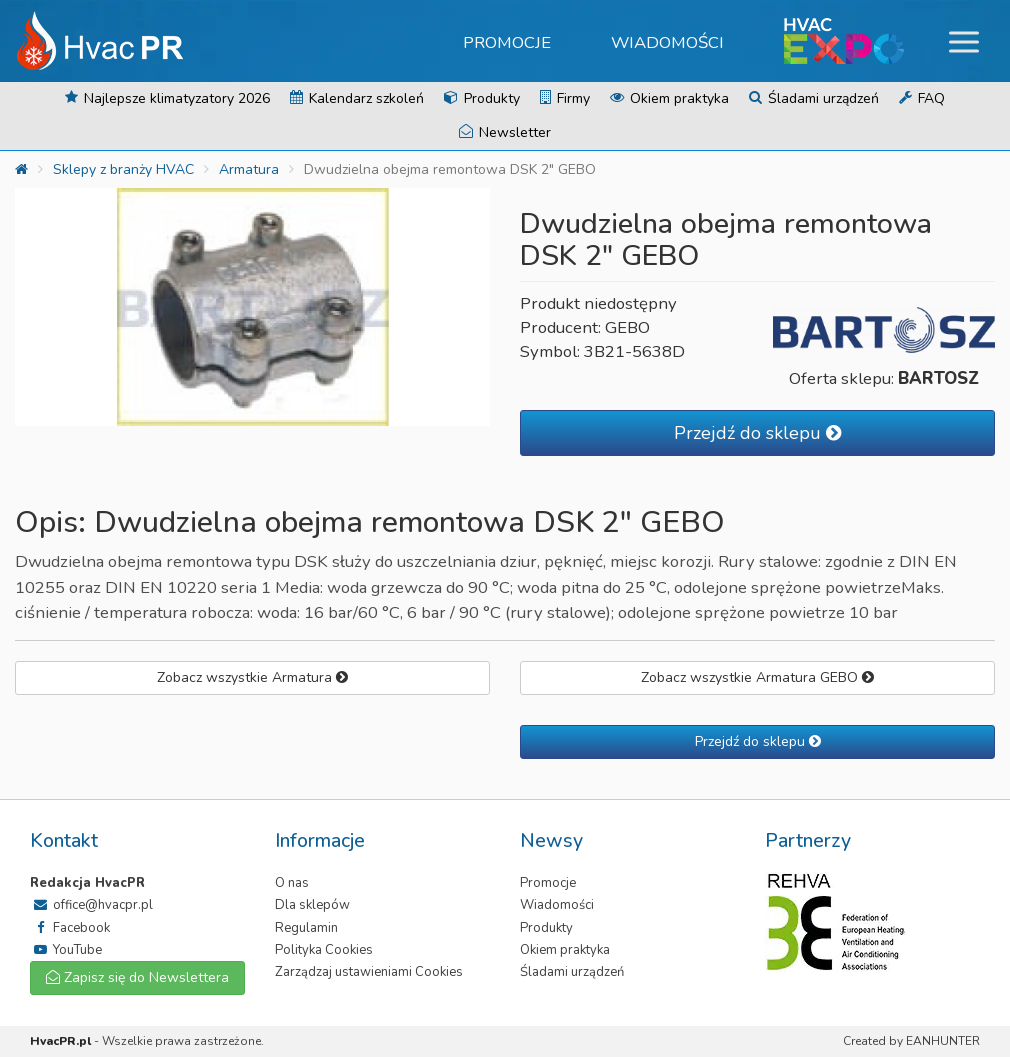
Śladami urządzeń (814, 98)
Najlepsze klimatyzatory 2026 (167, 98)
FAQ (922, 98)
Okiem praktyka (669, 98)
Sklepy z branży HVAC (123, 169)
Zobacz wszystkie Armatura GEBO (757, 677)
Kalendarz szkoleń (357, 98)
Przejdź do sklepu (757, 433)
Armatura (249, 169)
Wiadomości (667, 42)
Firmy (565, 98)
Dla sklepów (312, 905)
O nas (292, 883)
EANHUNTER (943, 1041)
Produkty (482, 98)
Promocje (507, 42)
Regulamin (306, 928)
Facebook (70, 928)
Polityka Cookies (324, 950)
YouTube (66, 950)
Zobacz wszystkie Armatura (252, 677)
